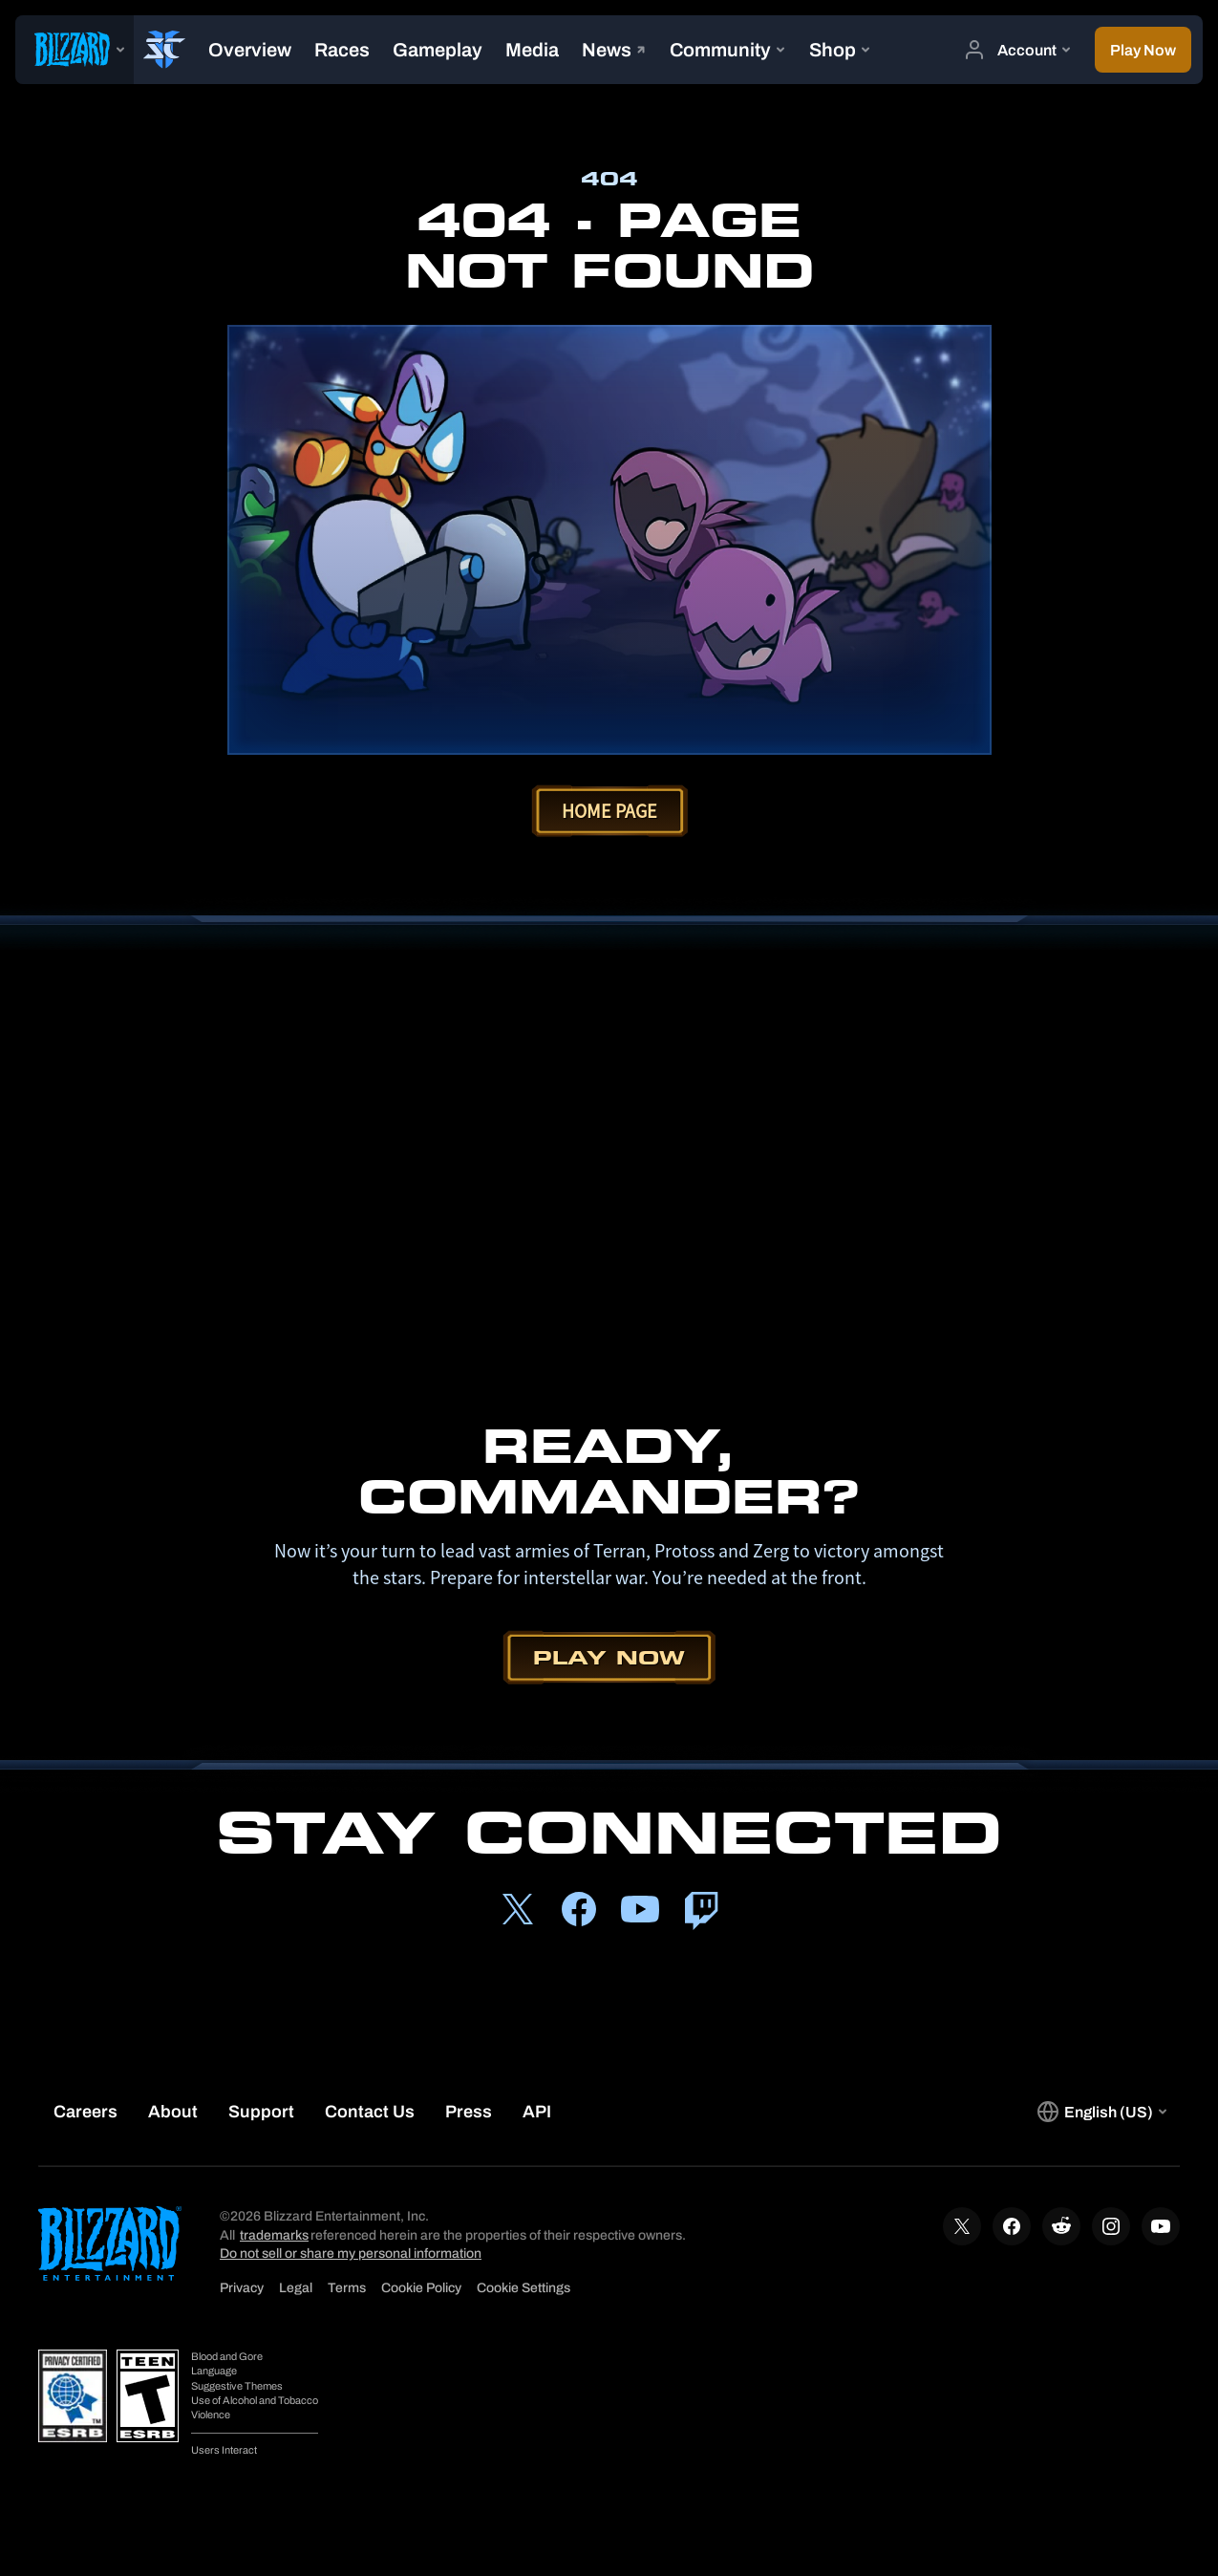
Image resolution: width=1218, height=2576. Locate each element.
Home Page (609, 811)
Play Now (609, 1657)
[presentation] (74, 49)
